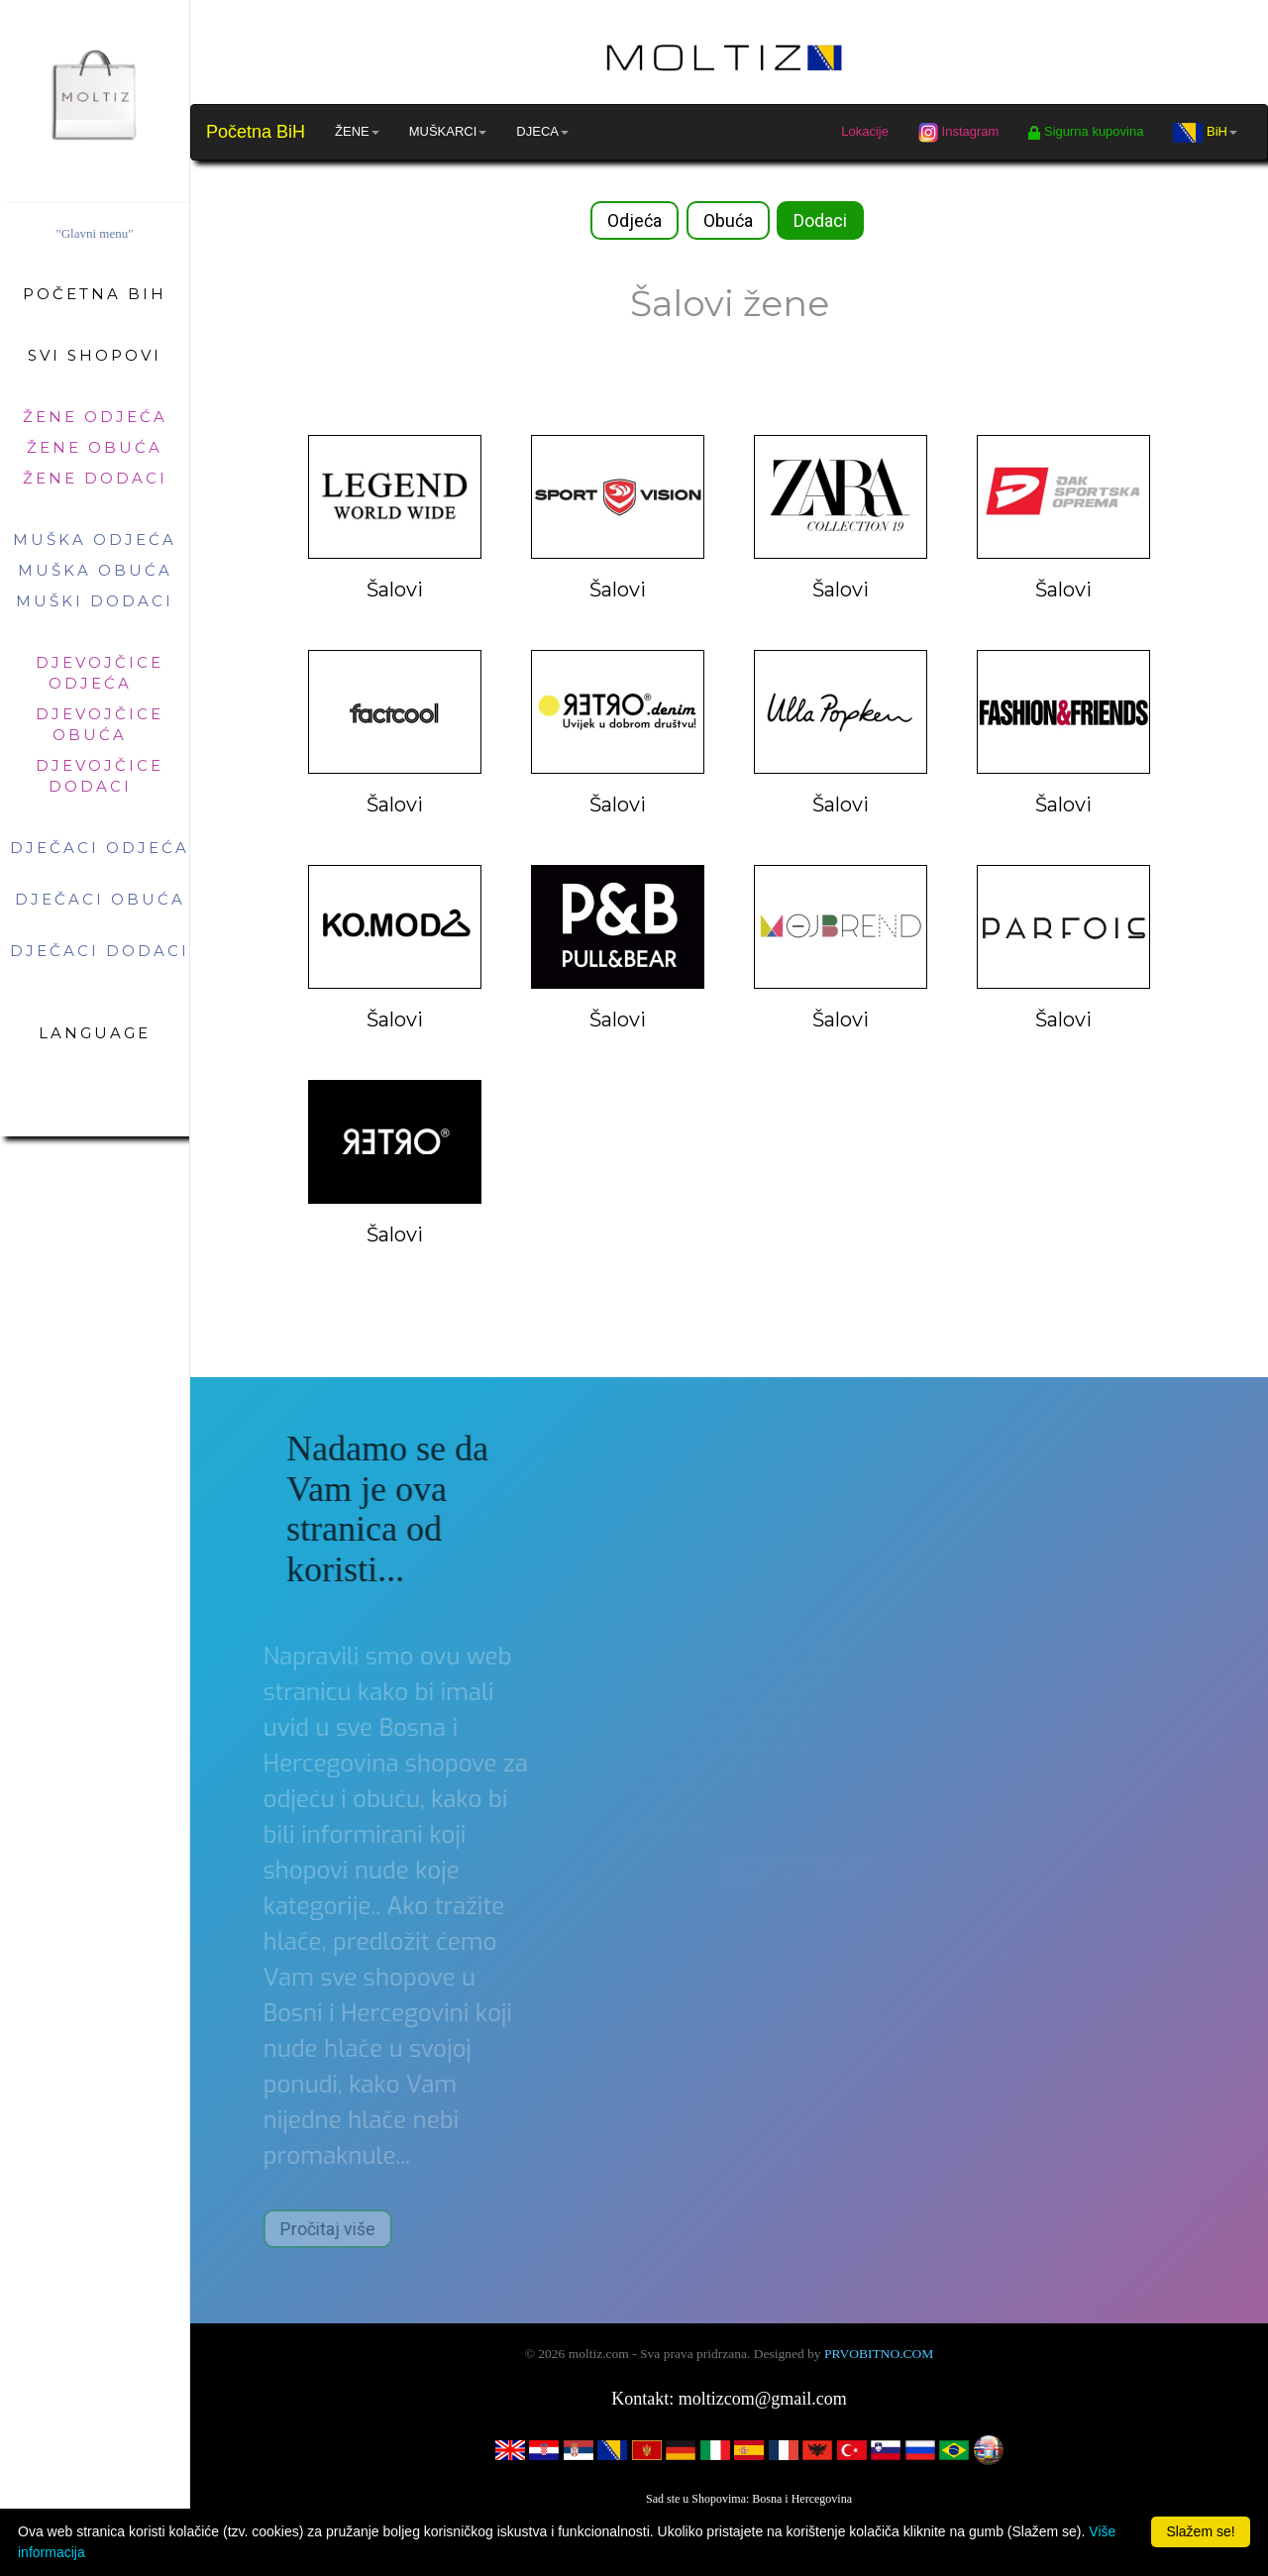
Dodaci (820, 220)
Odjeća (634, 220)
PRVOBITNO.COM (878, 2353)
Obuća (728, 220)
